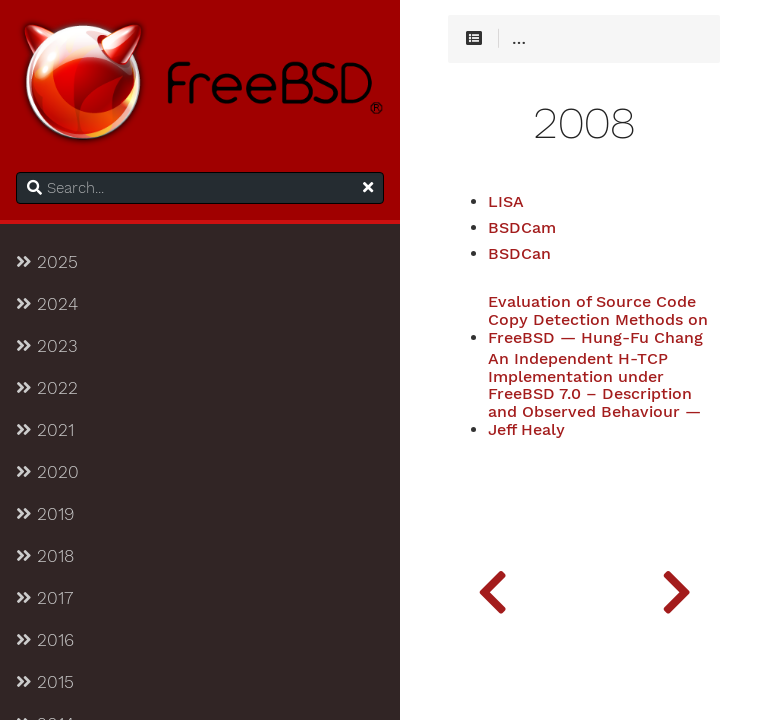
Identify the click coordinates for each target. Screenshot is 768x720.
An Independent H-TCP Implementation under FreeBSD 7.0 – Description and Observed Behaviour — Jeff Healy (594, 394)
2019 (45, 514)
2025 (47, 262)
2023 (47, 346)
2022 (47, 388)
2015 (45, 682)
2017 (44, 598)
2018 (45, 556)
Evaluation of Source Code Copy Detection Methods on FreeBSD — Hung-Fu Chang (598, 319)
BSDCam (522, 228)
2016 (45, 640)
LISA (506, 202)
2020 (47, 472)
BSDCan (519, 254)
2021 (45, 430)
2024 (47, 304)
